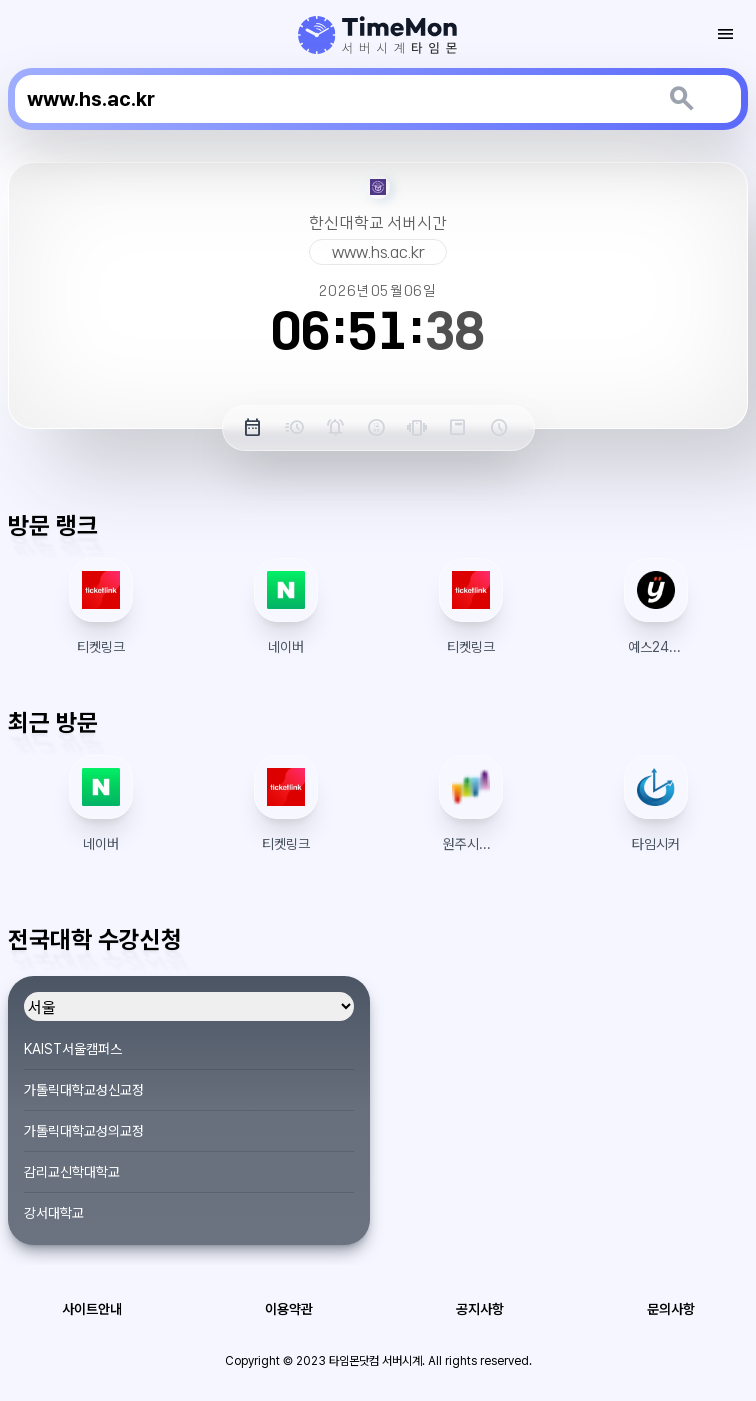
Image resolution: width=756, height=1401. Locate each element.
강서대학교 (54, 1213)
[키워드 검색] (680, 99)
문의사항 (671, 1309)
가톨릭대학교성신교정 (84, 1090)
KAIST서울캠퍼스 (73, 1049)
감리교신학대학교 (72, 1172)
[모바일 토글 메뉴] (726, 34)
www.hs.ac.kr (378, 252)
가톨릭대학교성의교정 (84, 1131)
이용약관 (289, 1309)
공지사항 (480, 1309)
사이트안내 (92, 1309)
